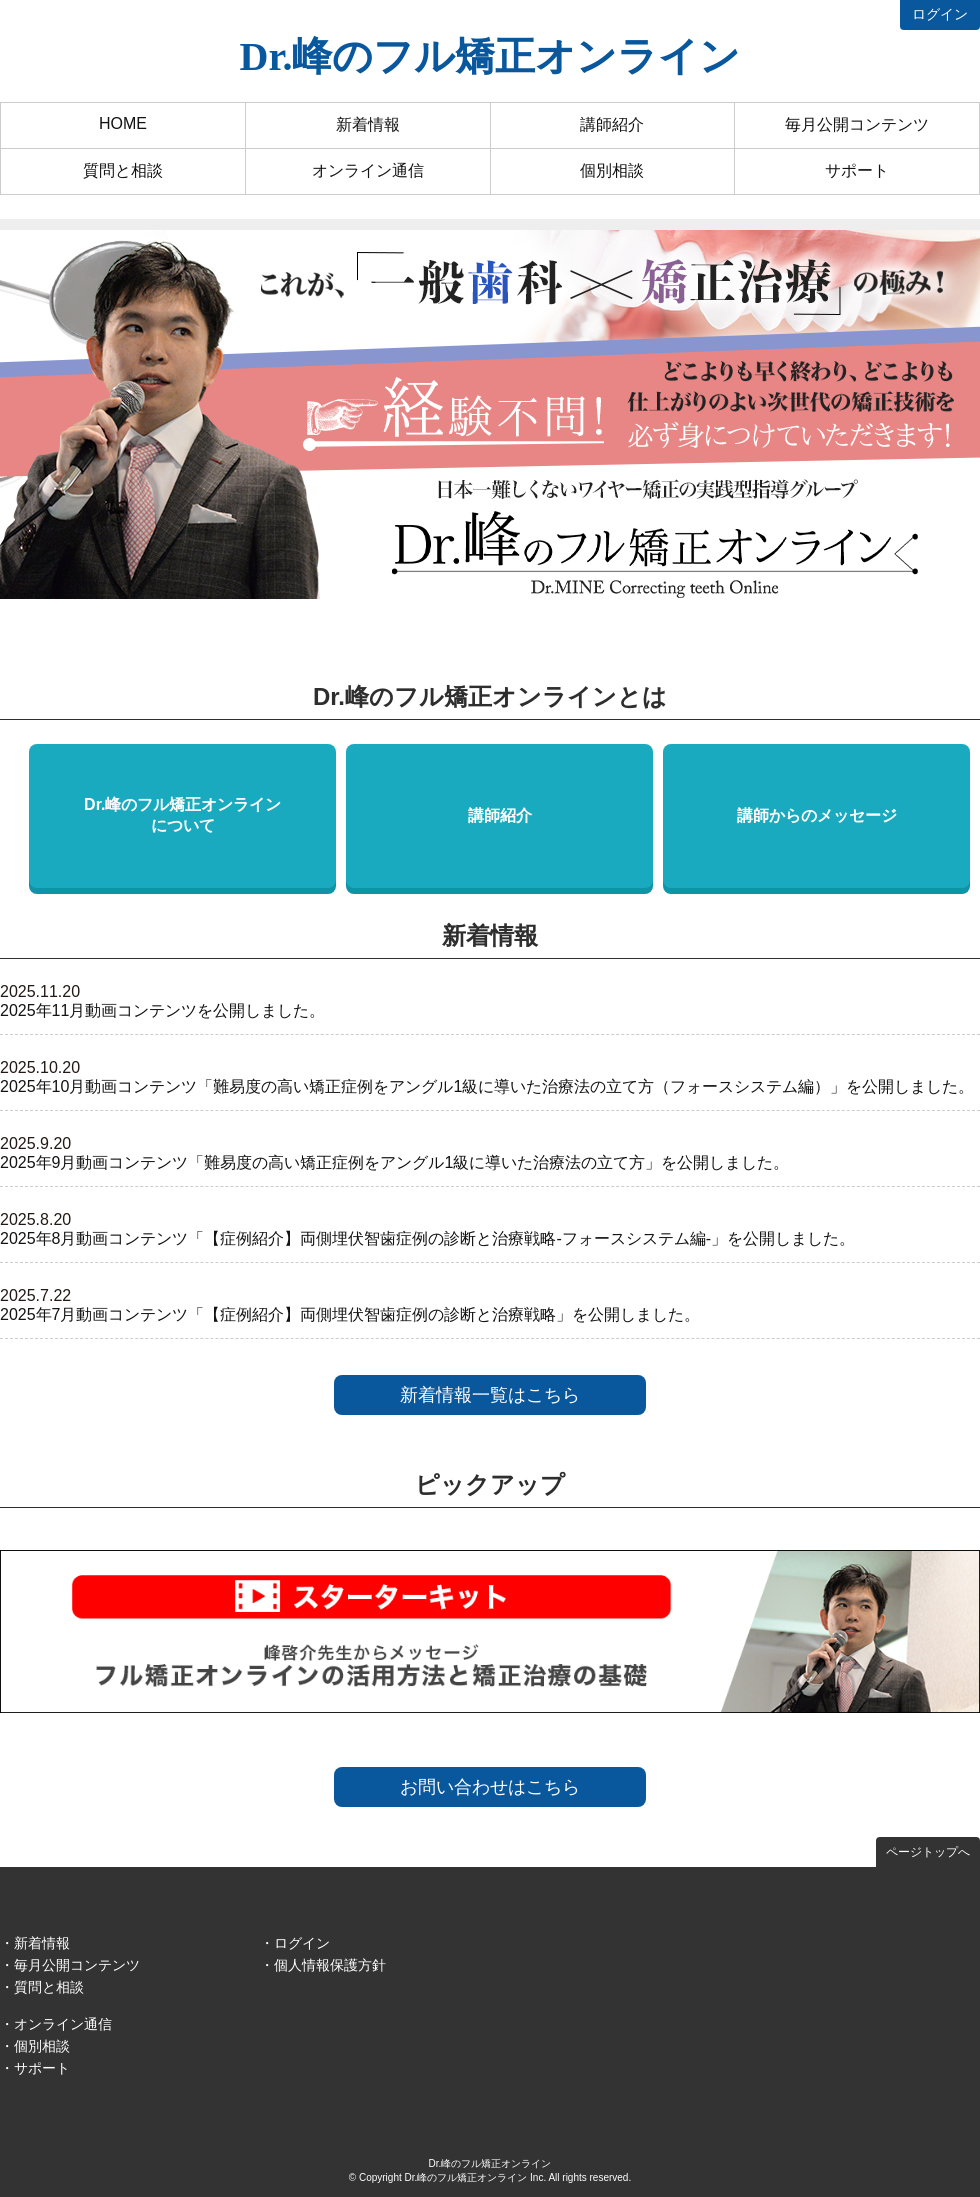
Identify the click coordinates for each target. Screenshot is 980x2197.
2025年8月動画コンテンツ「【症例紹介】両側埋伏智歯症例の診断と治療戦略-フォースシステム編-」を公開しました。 (427, 1238)
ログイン (940, 14)
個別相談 (612, 170)
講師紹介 (612, 124)
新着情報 (368, 124)
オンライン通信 (368, 170)
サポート (857, 170)
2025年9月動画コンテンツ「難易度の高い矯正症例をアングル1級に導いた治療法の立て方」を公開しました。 (394, 1162)
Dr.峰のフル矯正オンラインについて (182, 815)
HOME (123, 123)
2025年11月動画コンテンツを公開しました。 (162, 1010)
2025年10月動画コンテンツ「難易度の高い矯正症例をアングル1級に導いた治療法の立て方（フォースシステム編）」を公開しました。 (487, 1086)
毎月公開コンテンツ (857, 124)
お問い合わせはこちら (490, 1787)
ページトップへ (928, 1852)
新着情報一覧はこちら (490, 1395)
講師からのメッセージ (817, 815)
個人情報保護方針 (330, 1965)
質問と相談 (123, 170)
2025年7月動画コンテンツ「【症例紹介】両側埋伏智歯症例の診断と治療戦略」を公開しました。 (350, 1314)
